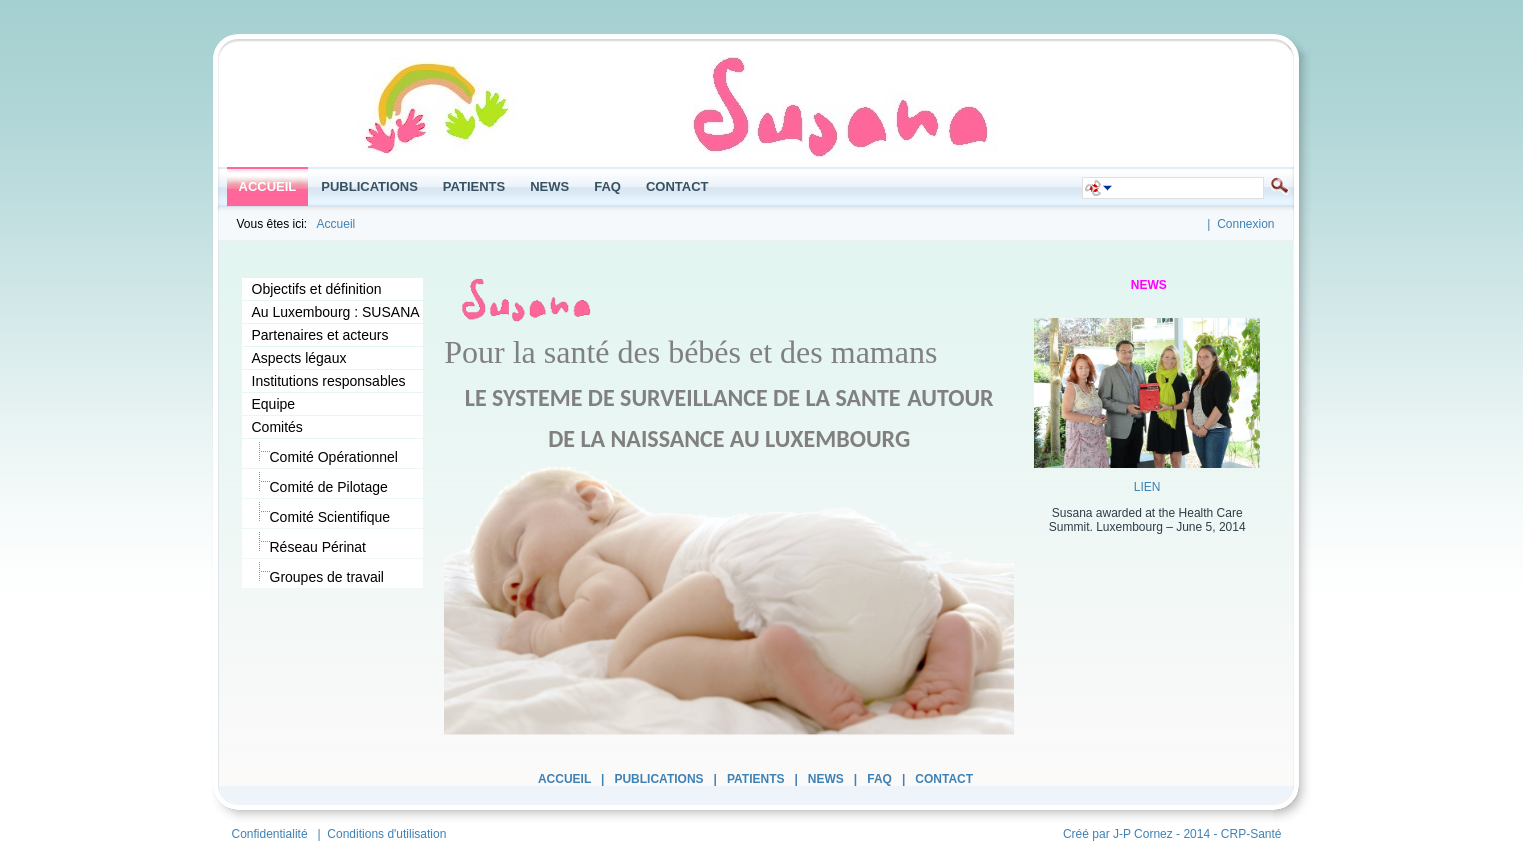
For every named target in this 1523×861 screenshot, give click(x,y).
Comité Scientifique (321, 513)
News (826, 779)
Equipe (274, 404)
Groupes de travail (318, 573)
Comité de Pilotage (320, 483)
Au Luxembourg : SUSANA (336, 312)
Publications (658, 779)
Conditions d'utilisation (386, 834)
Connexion (1245, 224)
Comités (277, 427)
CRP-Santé (1251, 834)
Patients (756, 779)
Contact (944, 779)
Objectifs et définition (317, 289)
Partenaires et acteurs (320, 335)
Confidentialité (270, 834)
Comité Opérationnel (325, 453)
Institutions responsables (329, 381)
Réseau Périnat (309, 543)
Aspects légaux (299, 358)
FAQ (879, 779)
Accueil (336, 224)
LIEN (1147, 487)
